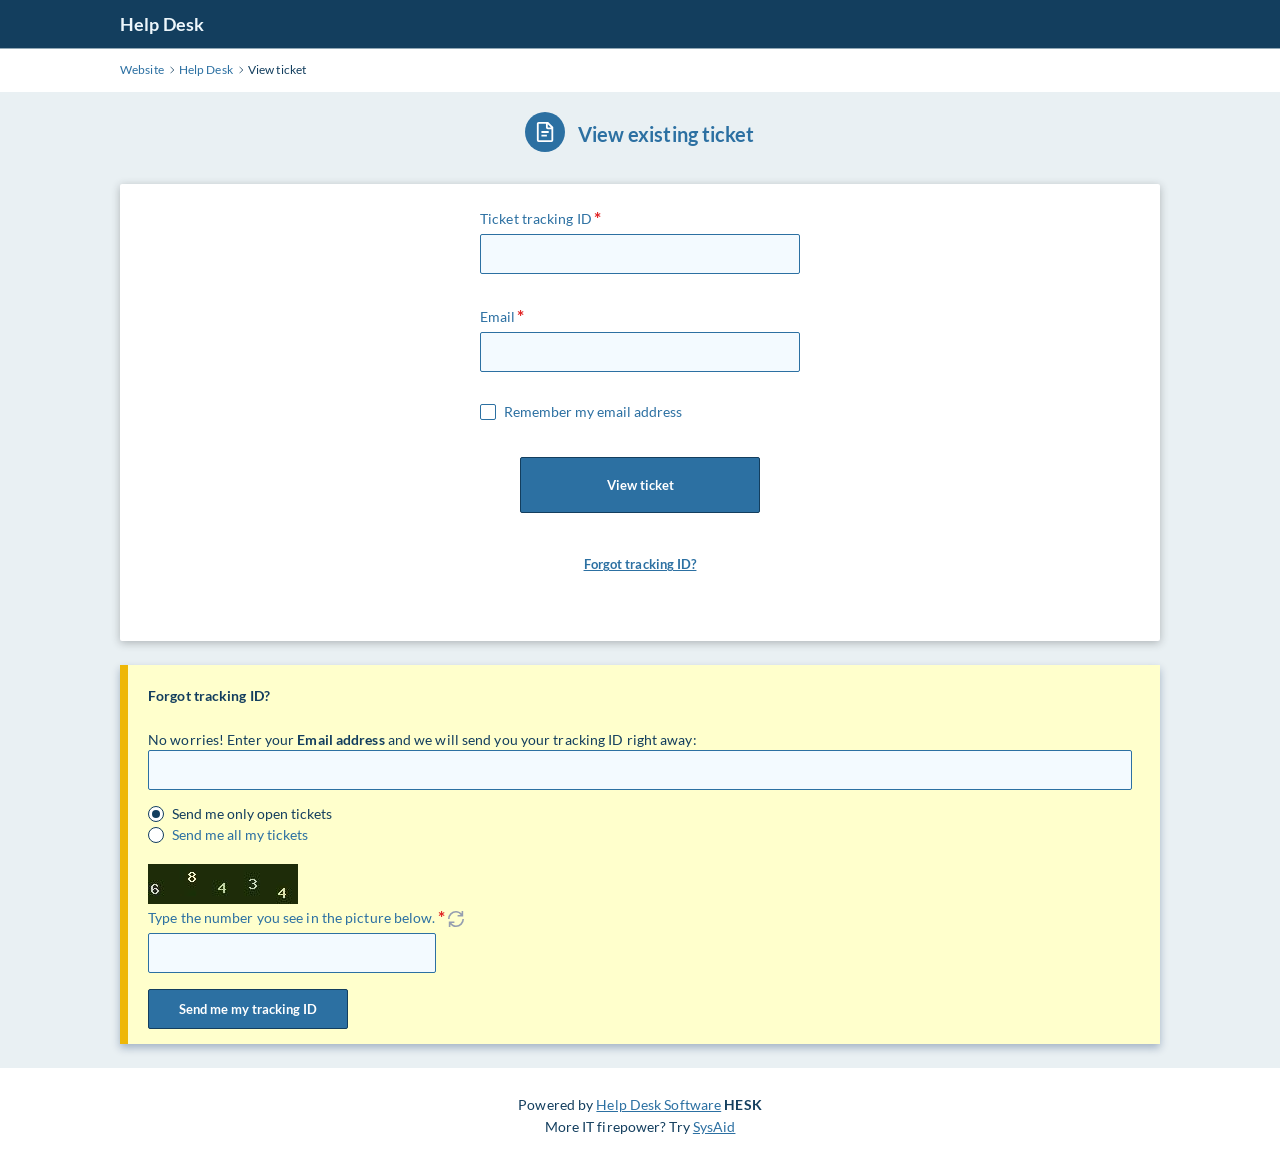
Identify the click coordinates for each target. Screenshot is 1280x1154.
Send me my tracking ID (248, 1009)
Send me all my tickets (240, 835)
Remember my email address (593, 412)
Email (498, 316)
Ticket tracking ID (536, 218)
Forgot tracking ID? (640, 564)
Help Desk (162, 24)
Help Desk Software (658, 1104)
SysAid (714, 1126)
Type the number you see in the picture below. (292, 917)
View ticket (640, 485)
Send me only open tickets (252, 814)
